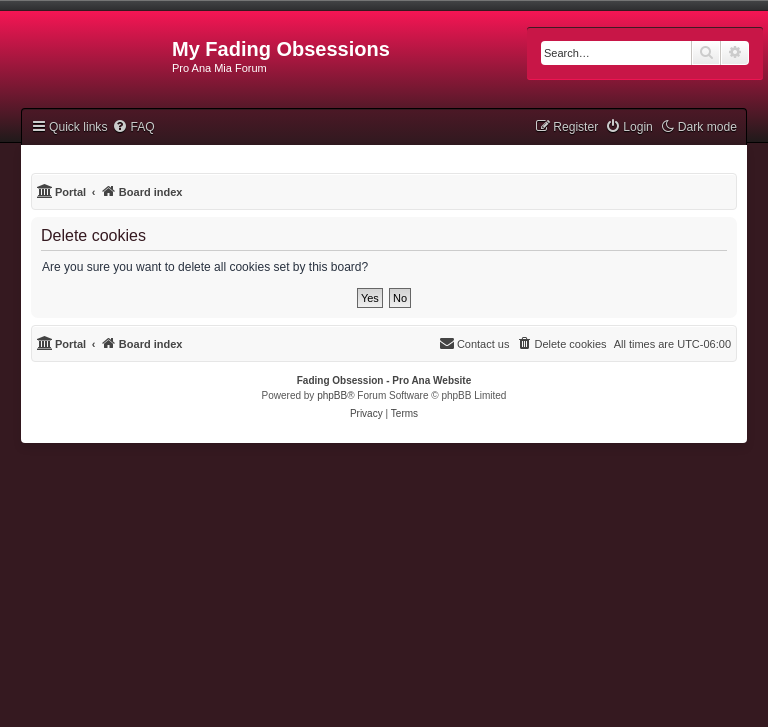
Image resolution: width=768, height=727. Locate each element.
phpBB (332, 395)
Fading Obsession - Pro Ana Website (384, 380)
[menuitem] (133, 127)
